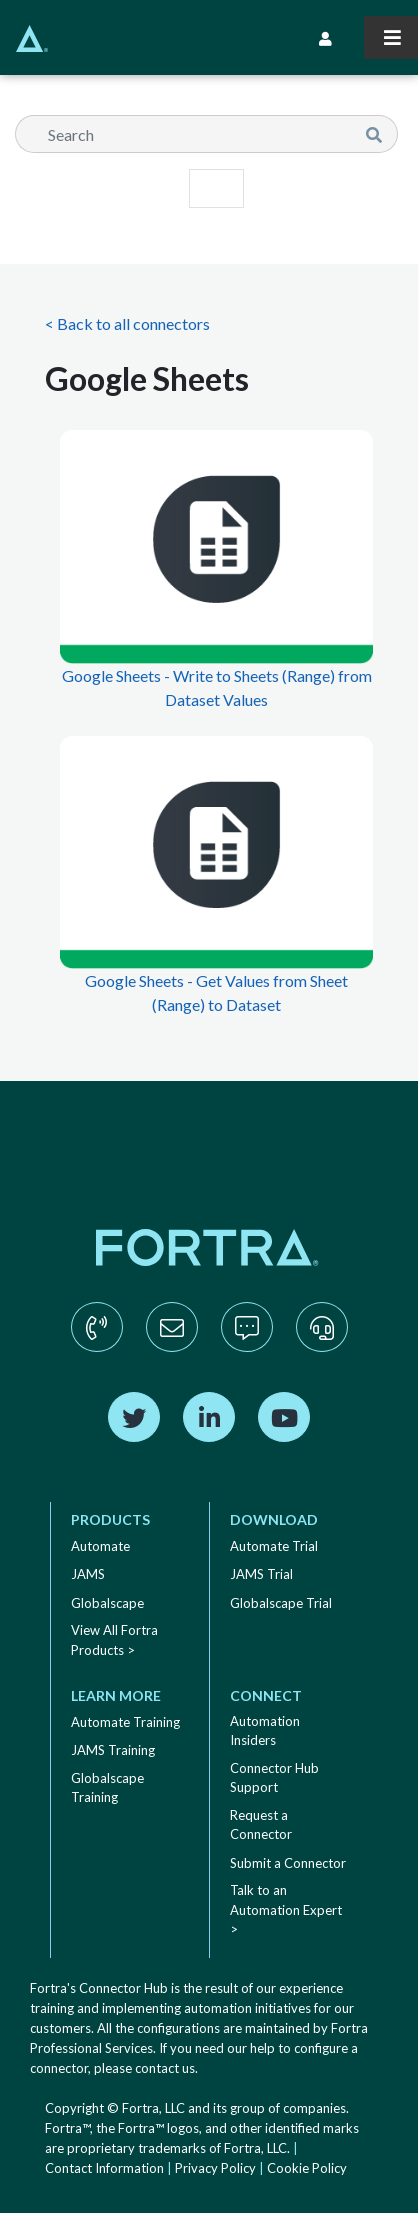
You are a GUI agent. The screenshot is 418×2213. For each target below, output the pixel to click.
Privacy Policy (215, 2168)
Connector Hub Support (274, 1778)
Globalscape (107, 1603)
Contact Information (104, 2168)
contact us (165, 2068)
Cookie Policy (307, 2168)
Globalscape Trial (281, 1603)
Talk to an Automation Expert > (286, 1909)
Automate (100, 1546)
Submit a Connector (288, 1863)
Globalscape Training (107, 1788)
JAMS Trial (261, 1574)
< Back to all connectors (127, 323)
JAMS (88, 1574)
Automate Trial (274, 1546)
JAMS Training (113, 1750)
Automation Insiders (265, 1731)
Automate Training (125, 1722)
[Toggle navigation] (391, 37)
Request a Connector (261, 1825)
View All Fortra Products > (114, 1640)
